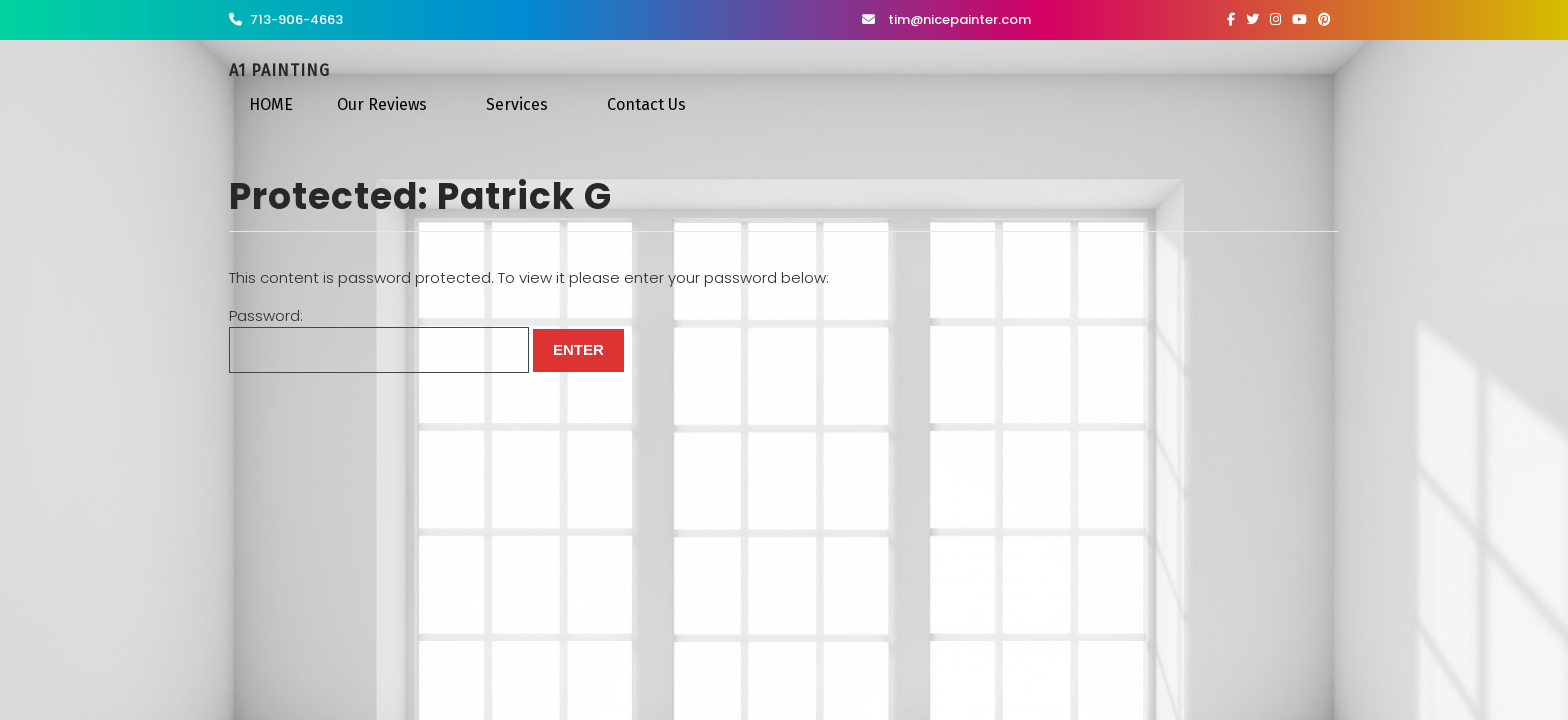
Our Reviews (382, 104)
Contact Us (646, 104)
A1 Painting (279, 70)
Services (517, 104)
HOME (271, 104)
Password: (379, 339)
